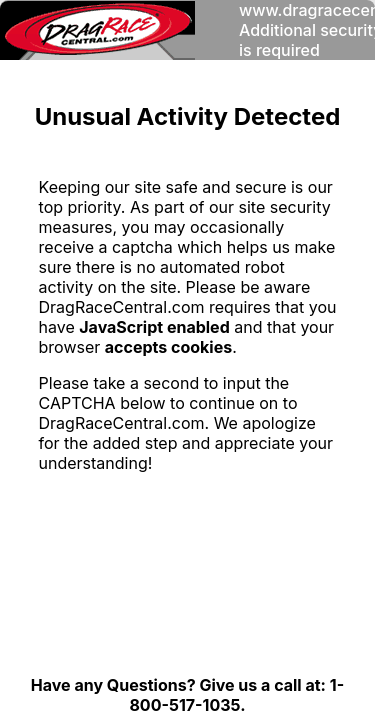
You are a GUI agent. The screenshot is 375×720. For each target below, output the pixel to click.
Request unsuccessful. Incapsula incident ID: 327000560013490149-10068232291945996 (187, 360)
